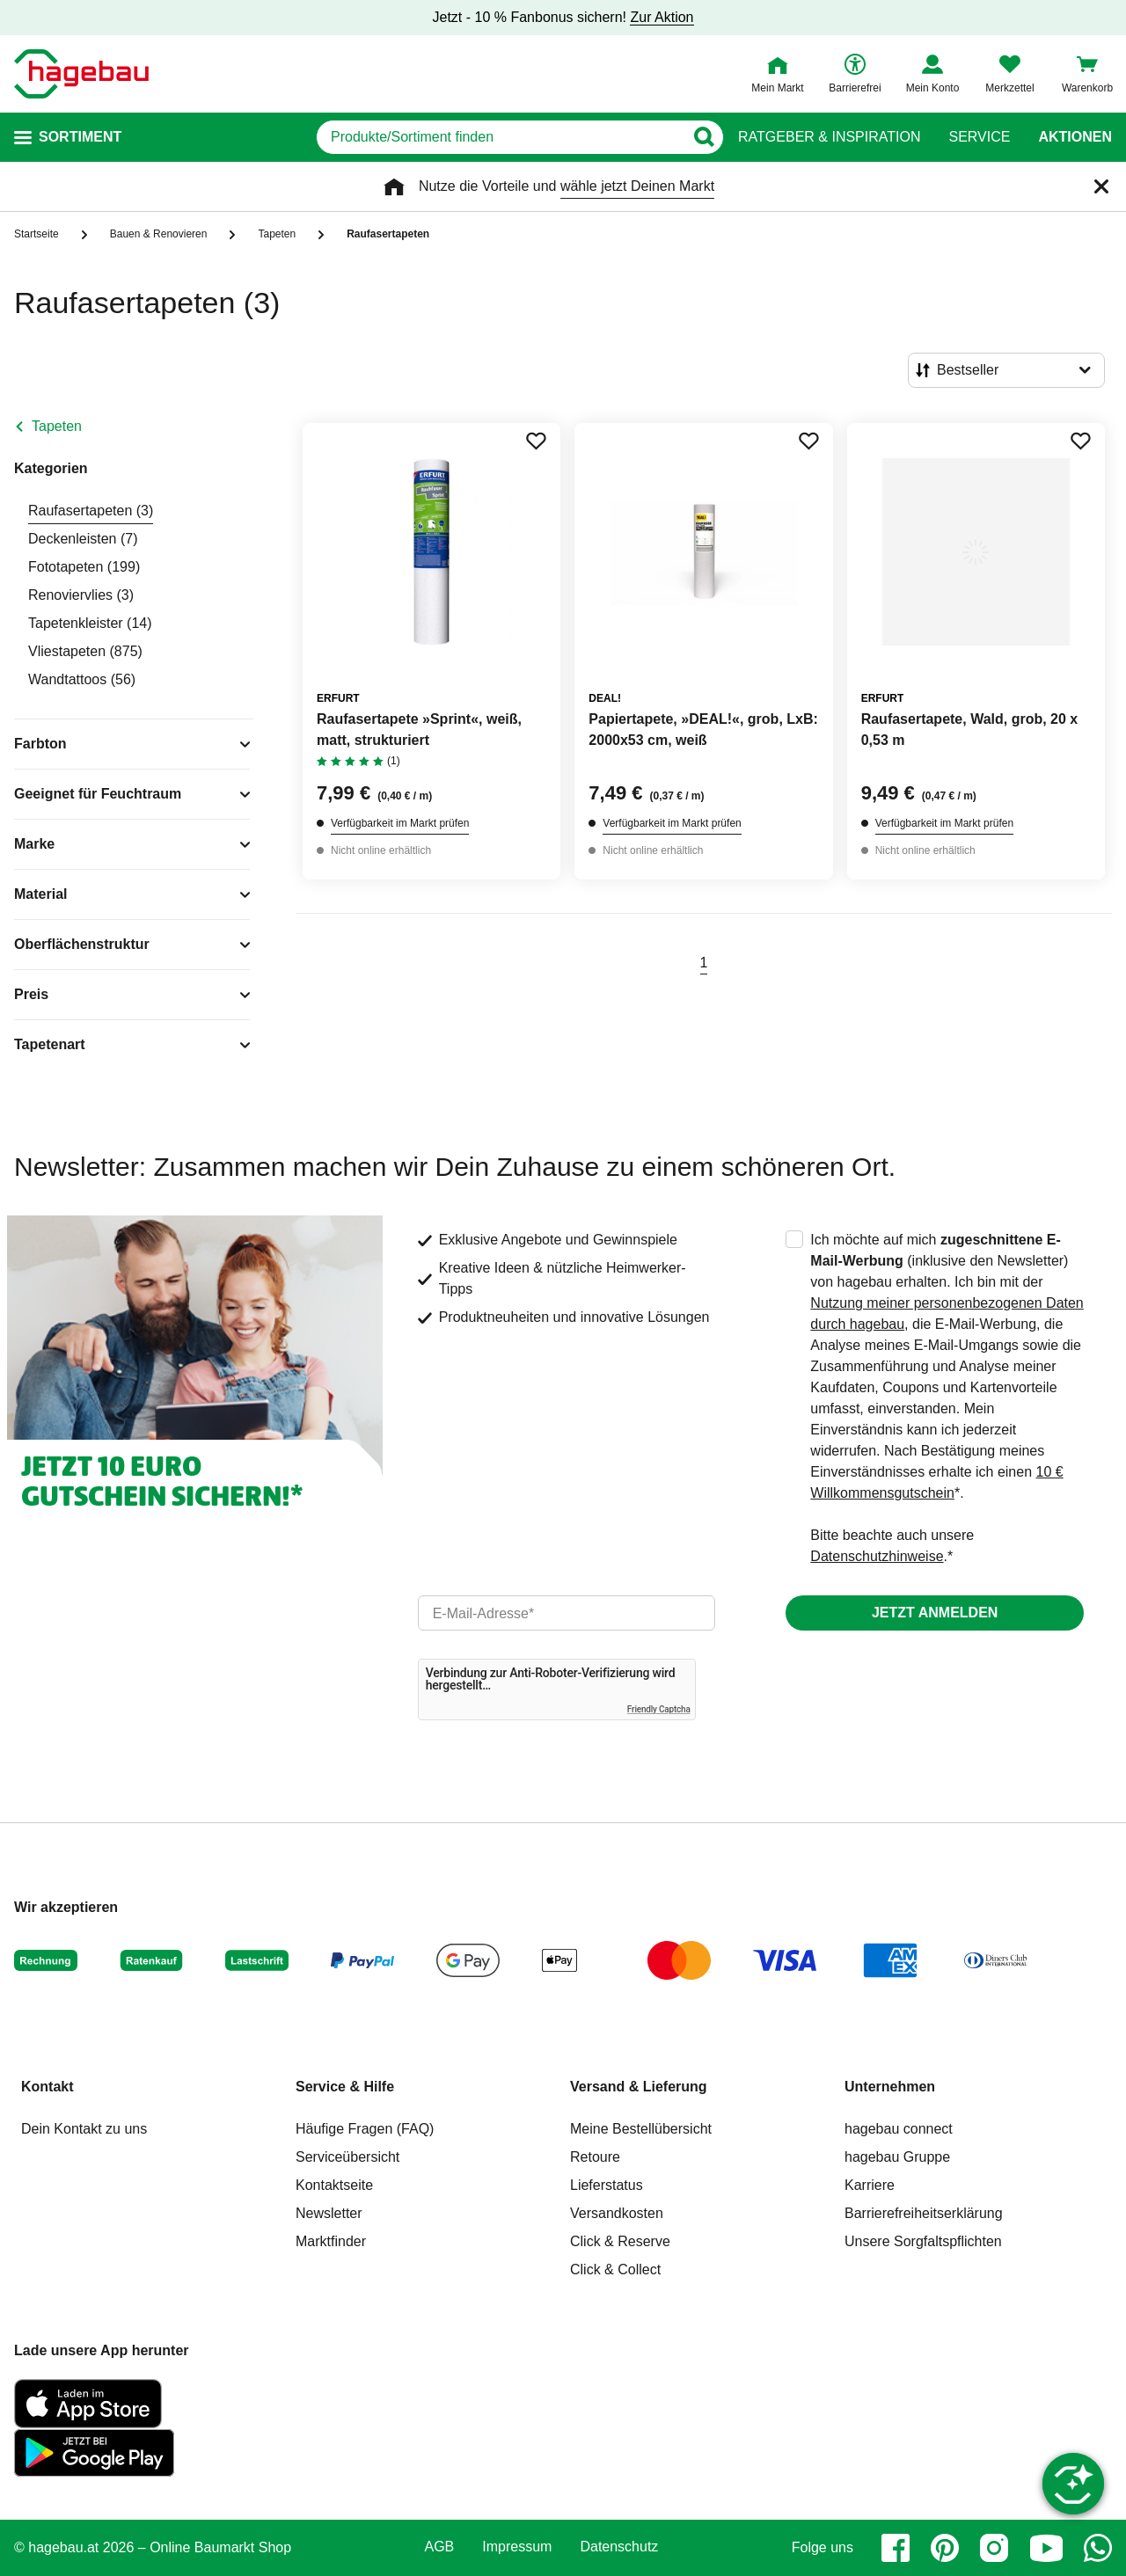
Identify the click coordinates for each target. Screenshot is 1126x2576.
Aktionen (1075, 137)
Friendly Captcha (659, 1709)
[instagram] (994, 2548)
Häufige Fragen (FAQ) (365, 2128)
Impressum (517, 2547)
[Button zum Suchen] (703, 137)
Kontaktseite (334, 2185)
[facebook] (895, 2548)
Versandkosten (616, 2213)
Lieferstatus (606, 2185)
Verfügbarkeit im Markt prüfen (400, 823)
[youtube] (1046, 2548)
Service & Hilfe (345, 2086)
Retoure (595, 2156)
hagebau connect (898, 2128)
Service (979, 137)
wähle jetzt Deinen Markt (637, 186)
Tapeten (57, 426)
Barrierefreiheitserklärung (923, 2213)
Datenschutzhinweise (876, 1556)
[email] (567, 1613)
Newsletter (329, 2213)
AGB (440, 2547)
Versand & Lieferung (638, 2086)
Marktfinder (331, 2241)
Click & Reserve (620, 2241)
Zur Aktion (661, 17)
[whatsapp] (1098, 2548)
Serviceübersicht (347, 2156)
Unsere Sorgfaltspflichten (923, 2241)
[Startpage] (81, 74)
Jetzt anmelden (935, 1612)
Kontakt (47, 2086)
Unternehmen (889, 2086)
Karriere (869, 2185)
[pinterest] (945, 2548)
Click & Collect (615, 2269)
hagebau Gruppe (897, 2156)
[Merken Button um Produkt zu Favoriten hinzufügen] (535, 440)
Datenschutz (619, 2547)
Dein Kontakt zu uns (84, 2128)
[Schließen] (1101, 186)
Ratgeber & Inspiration (829, 137)
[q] (500, 137)
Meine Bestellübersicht (641, 2128)
